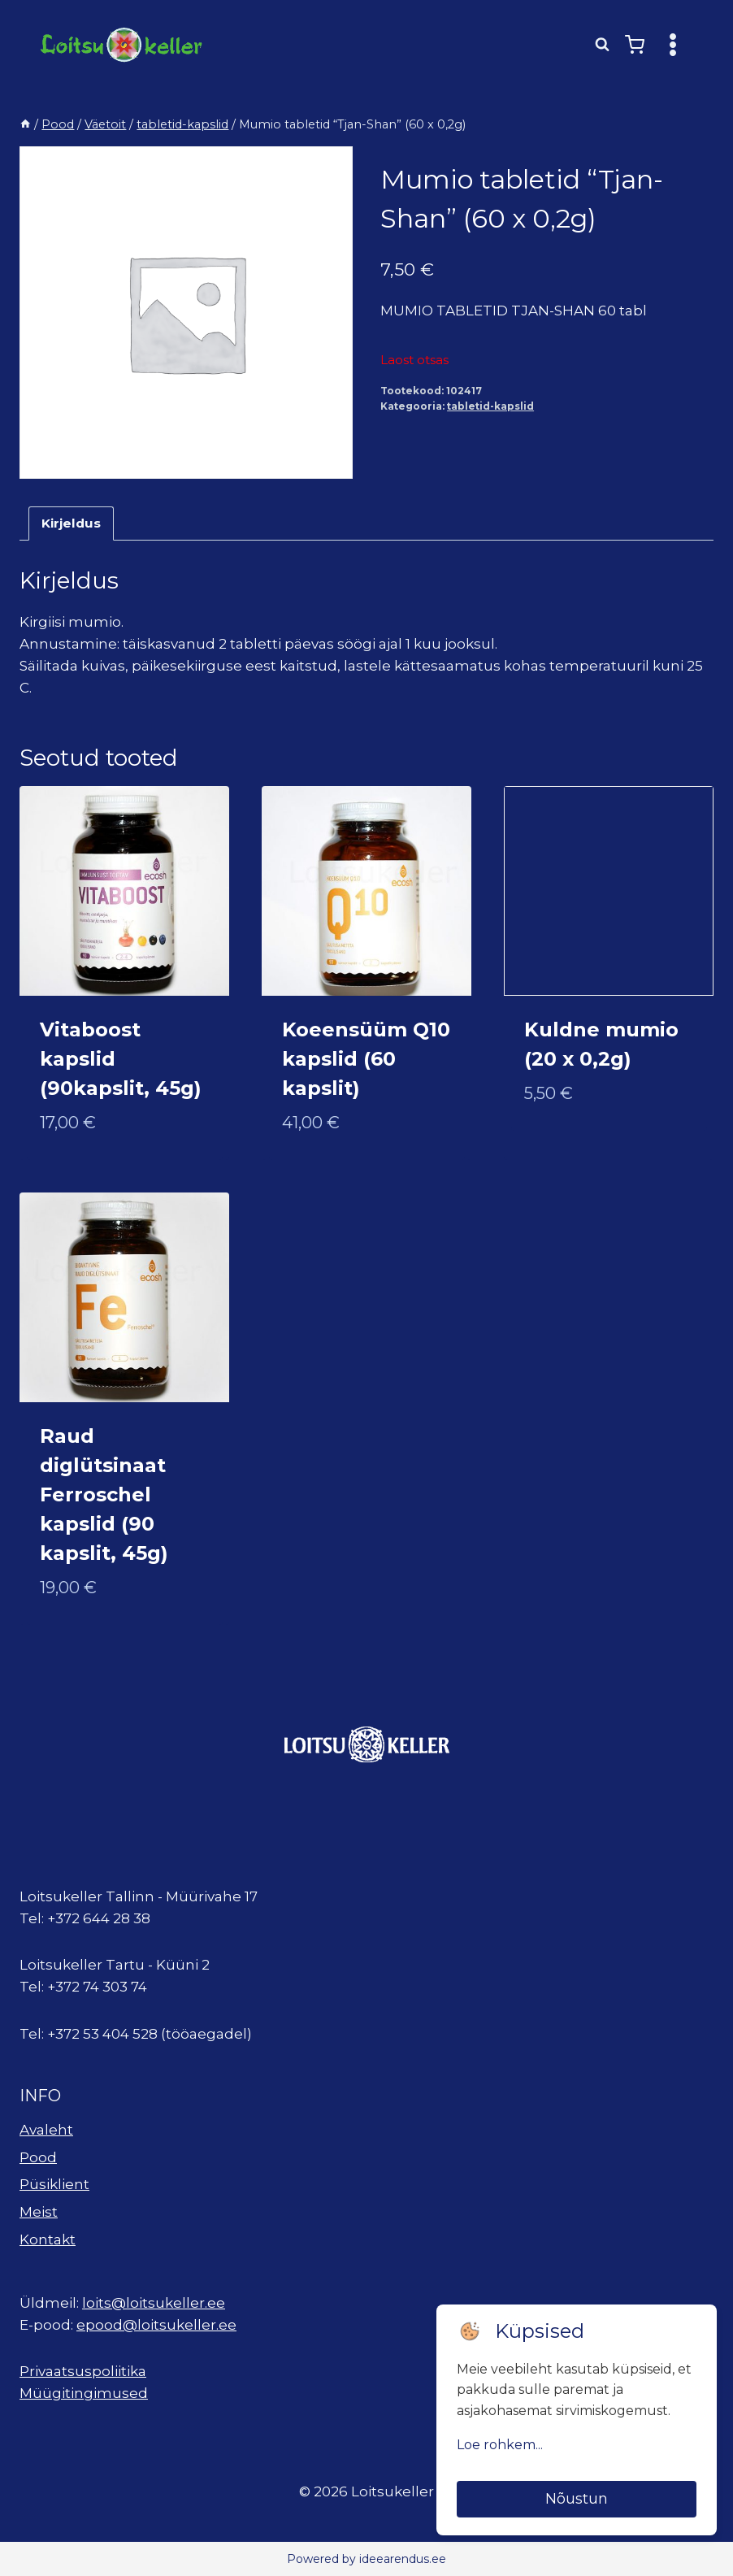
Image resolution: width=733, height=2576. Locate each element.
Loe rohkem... (500, 2444)
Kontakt (48, 2239)
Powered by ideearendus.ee (366, 2559)
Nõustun (576, 2499)
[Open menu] (672, 44)
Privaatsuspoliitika (83, 2371)
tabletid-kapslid (490, 406)
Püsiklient (54, 2184)
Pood (38, 2157)
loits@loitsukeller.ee (153, 2303)
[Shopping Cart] (634, 44)
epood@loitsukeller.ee (156, 2325)
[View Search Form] (602, 44)
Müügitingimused (84, 2393)
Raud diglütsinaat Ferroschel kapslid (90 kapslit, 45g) (104, 1494)
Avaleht (46, 2130)
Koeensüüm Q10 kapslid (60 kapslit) (366, 1059)
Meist (39, 2212)
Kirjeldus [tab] (71, 523)
